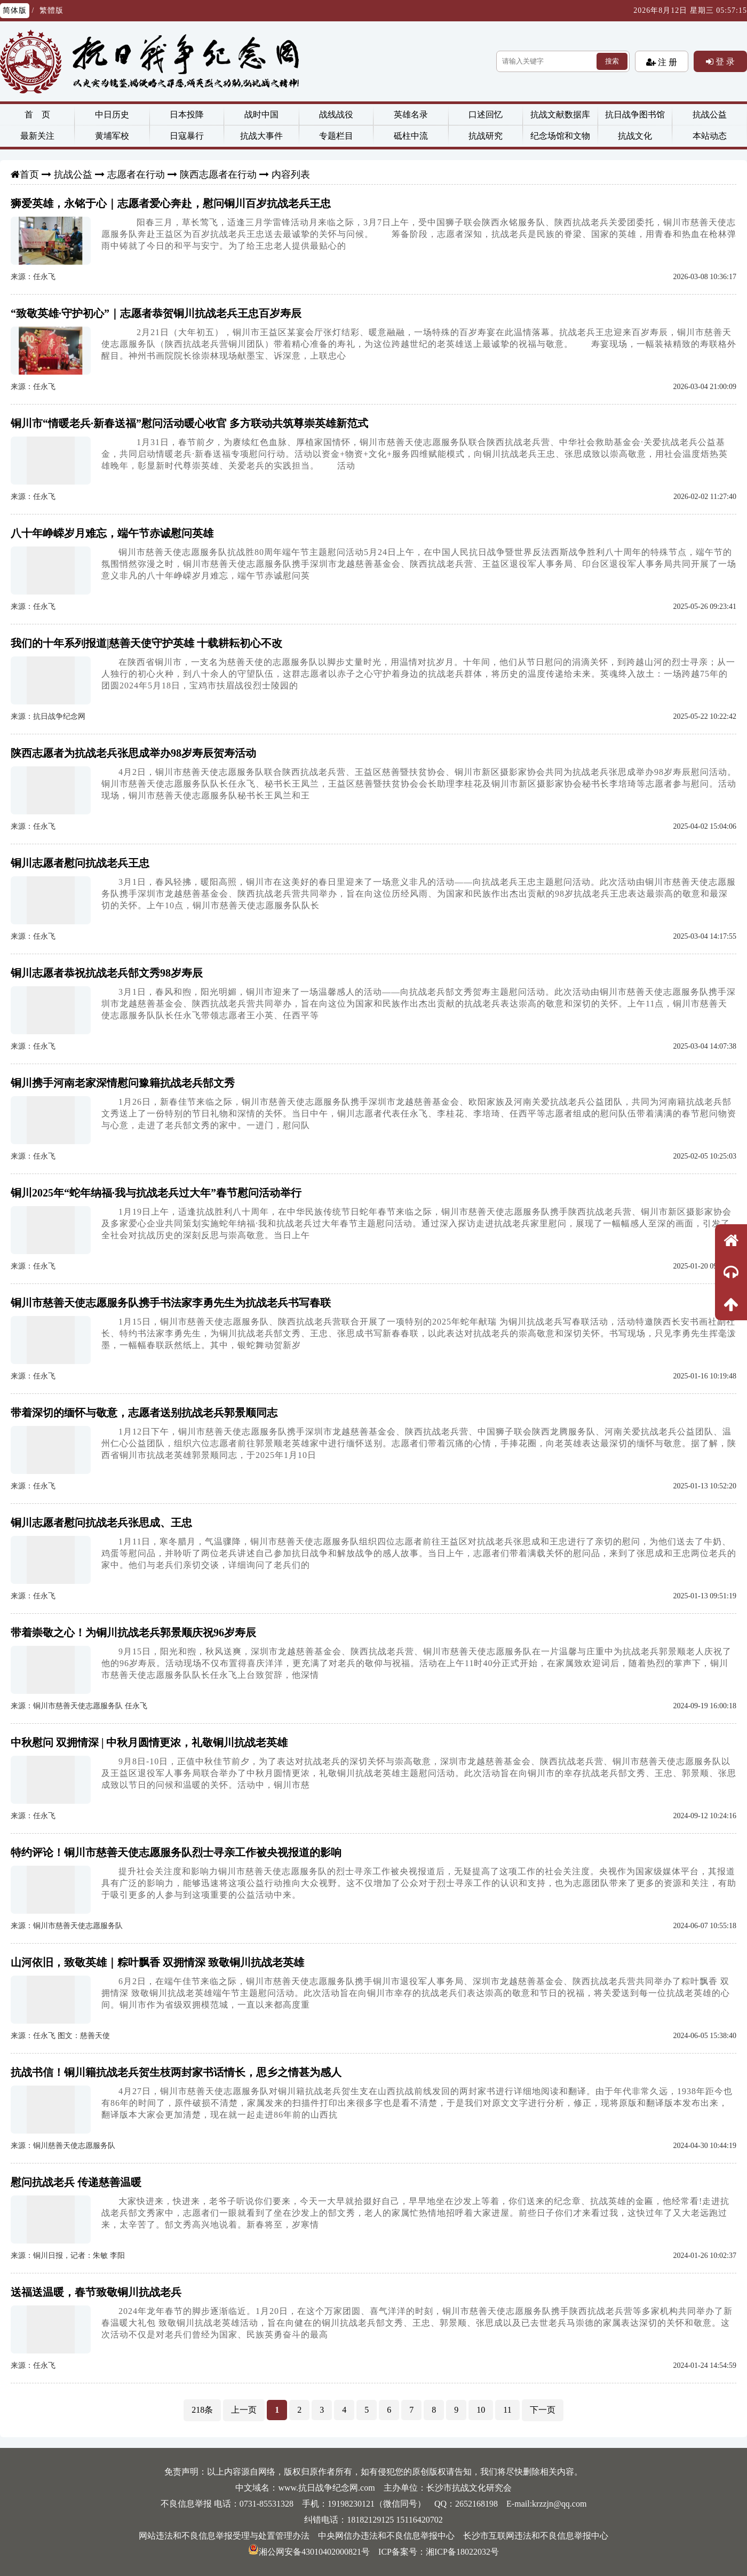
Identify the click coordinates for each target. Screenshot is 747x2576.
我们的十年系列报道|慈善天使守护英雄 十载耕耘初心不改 (146, 643)
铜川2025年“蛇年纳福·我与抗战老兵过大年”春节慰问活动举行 (156, 1193)
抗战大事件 (261, 135)
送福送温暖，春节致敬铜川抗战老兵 (96, 2292)
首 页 (37, 114)
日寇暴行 (187, 135)
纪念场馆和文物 (560, 135)
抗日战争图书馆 (635, 114)
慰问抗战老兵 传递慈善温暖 (76, 2182)
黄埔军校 (112, 135)
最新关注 (37, 135)
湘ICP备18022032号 (462, 2551)
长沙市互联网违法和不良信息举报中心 (535, 2535)
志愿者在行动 (136, 174)
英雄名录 (411, 114)
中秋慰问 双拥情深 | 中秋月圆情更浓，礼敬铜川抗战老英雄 (149, 1742)
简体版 (15, 10)
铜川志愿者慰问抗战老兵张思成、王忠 (101, 1522)
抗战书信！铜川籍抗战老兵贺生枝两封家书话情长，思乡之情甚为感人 (176, 2072)
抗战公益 (710, 114)
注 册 (666, 62)
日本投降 (187, 114)
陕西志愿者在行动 (218, 174)
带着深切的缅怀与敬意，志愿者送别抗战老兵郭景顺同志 (144, 1412)
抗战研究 (485, 135)
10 (480, 2409)
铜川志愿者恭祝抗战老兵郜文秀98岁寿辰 (107, 973)
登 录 (724, 61)
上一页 (244, 2409)
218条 (202, 2409)
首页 (29, 174)
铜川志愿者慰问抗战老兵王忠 (80, 863)
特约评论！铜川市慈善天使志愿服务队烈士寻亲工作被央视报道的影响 (176, 1852)
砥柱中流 (411, 135)
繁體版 (51, 10)
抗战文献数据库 (560, 114)
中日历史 (112, 114)
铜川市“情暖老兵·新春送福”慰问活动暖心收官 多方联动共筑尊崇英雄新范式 (189, 423)
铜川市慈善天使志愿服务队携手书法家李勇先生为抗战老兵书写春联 (171, 1303)
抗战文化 (635, 135)
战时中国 (261, 114)
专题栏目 (336, 135)
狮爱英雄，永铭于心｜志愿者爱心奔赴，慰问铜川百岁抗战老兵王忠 (171, 203)
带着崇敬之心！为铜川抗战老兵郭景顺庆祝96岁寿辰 (133, 1632)
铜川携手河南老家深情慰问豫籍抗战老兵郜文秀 (123, 1083)
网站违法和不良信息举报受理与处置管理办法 (224, 2535)
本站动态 (710, 135)
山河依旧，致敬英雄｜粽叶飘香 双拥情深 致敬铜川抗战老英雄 (157, 1962)
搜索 (612, 61)
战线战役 (336, 114)
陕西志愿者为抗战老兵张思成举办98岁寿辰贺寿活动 (133, 753)
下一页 (542, 2409)
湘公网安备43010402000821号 (309, 2551)
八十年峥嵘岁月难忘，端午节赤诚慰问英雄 (112, 533)
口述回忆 (485, 114)
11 (507, 2409)
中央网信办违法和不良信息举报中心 (386, 2535)
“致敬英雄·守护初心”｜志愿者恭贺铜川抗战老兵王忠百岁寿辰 (156, 313)
